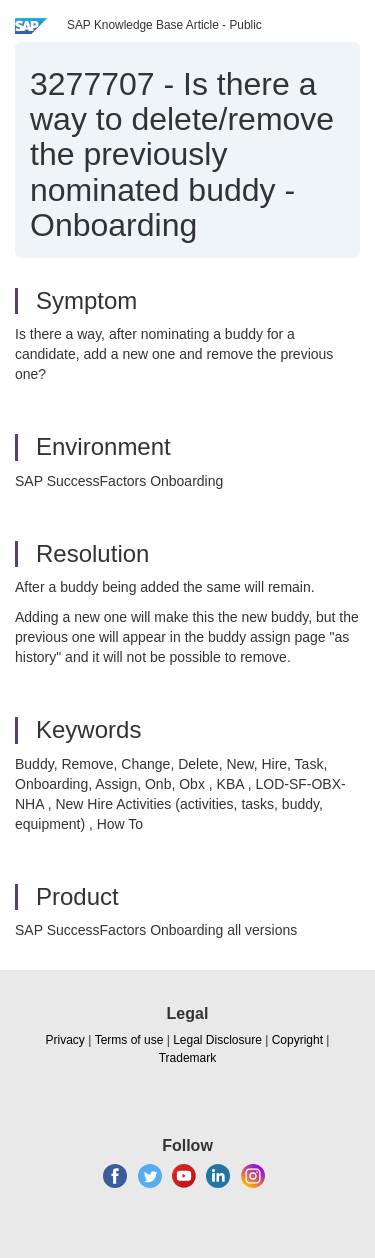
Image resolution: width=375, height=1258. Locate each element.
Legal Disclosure (217, 1040)
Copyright (297, 1040)
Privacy (65, 1040)
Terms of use (129, 1040)
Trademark (188, 1058)
